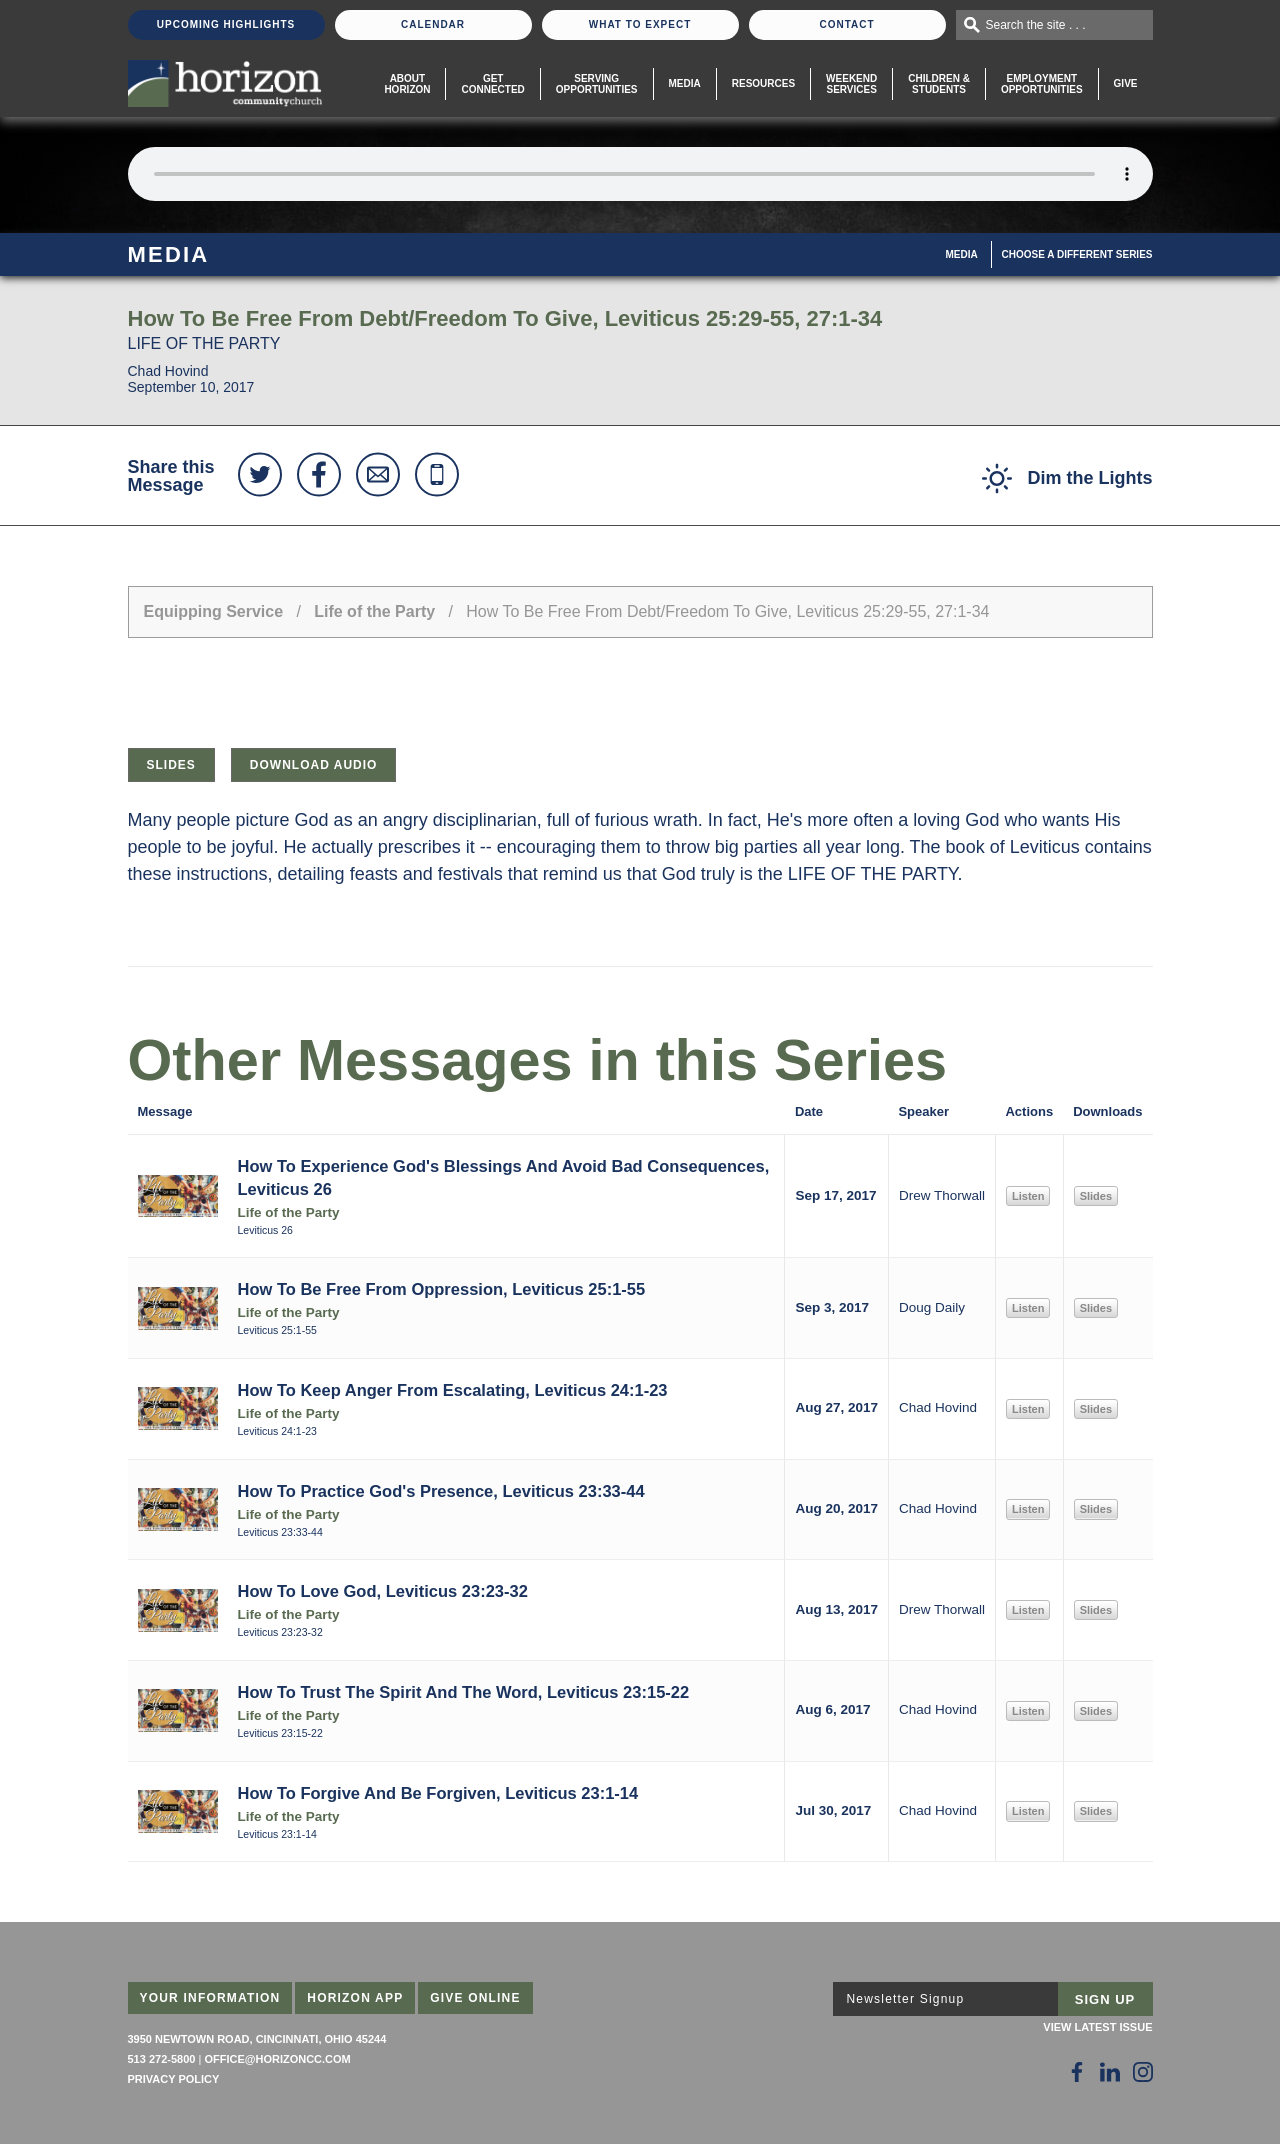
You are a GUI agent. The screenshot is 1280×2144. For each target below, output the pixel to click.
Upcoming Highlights (226, 24)
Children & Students (939, 84)
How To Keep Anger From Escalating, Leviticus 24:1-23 (453, 1390)
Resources (763, 83)
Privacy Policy (174, 2079)
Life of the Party (374, 611)
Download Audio (314, 765)
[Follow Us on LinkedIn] (1110, 2072)
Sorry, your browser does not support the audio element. (640, 174)
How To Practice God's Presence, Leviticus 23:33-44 (441, 1491)
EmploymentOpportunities (1042, 84)
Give (1126, 83)
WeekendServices (851, 84)
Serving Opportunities (597, 84)
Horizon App (355, 1998)
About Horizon (407, 84)
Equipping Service (214, 611)
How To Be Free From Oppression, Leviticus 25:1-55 (442, 1289)
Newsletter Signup (906, 1999)
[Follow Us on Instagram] (1143, 2072)
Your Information (210, 1998)
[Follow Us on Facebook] (1077, 2072)
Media (685, 83)
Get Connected (492, 84)
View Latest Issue (1097, 2027)
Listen (1028, 1196)
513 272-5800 (162, 2059)
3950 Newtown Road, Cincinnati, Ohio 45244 (257, 2039)
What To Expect (640, 24)
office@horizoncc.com (277, 2059)
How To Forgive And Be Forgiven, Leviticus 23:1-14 (438, 1793)
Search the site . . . (1036, 25)
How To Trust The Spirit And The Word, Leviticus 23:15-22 (464, 1692)
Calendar (433, 24)
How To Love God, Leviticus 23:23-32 (383, 1591)
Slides (171, 765)
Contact (846, 24)
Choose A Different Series (1077, 254)
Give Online (475, 1998)
